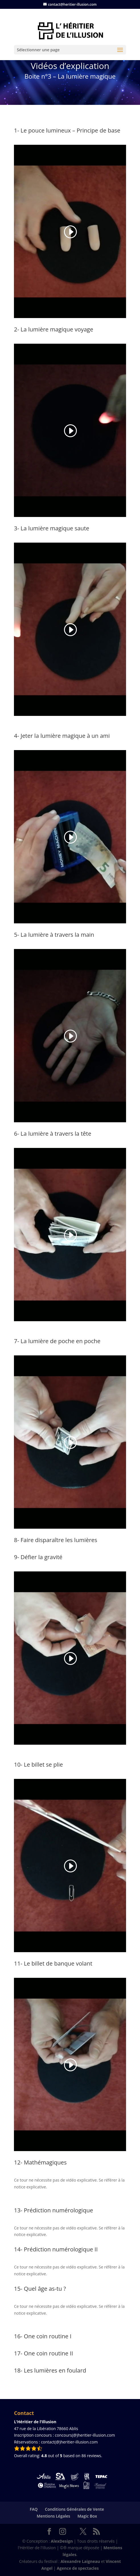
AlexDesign (62, 2541)
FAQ (34, 2509)
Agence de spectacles (77, 2568)
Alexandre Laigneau (80, 2561)
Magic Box (87, 2516)
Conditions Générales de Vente (74, 2509)
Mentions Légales (53, 2516)
